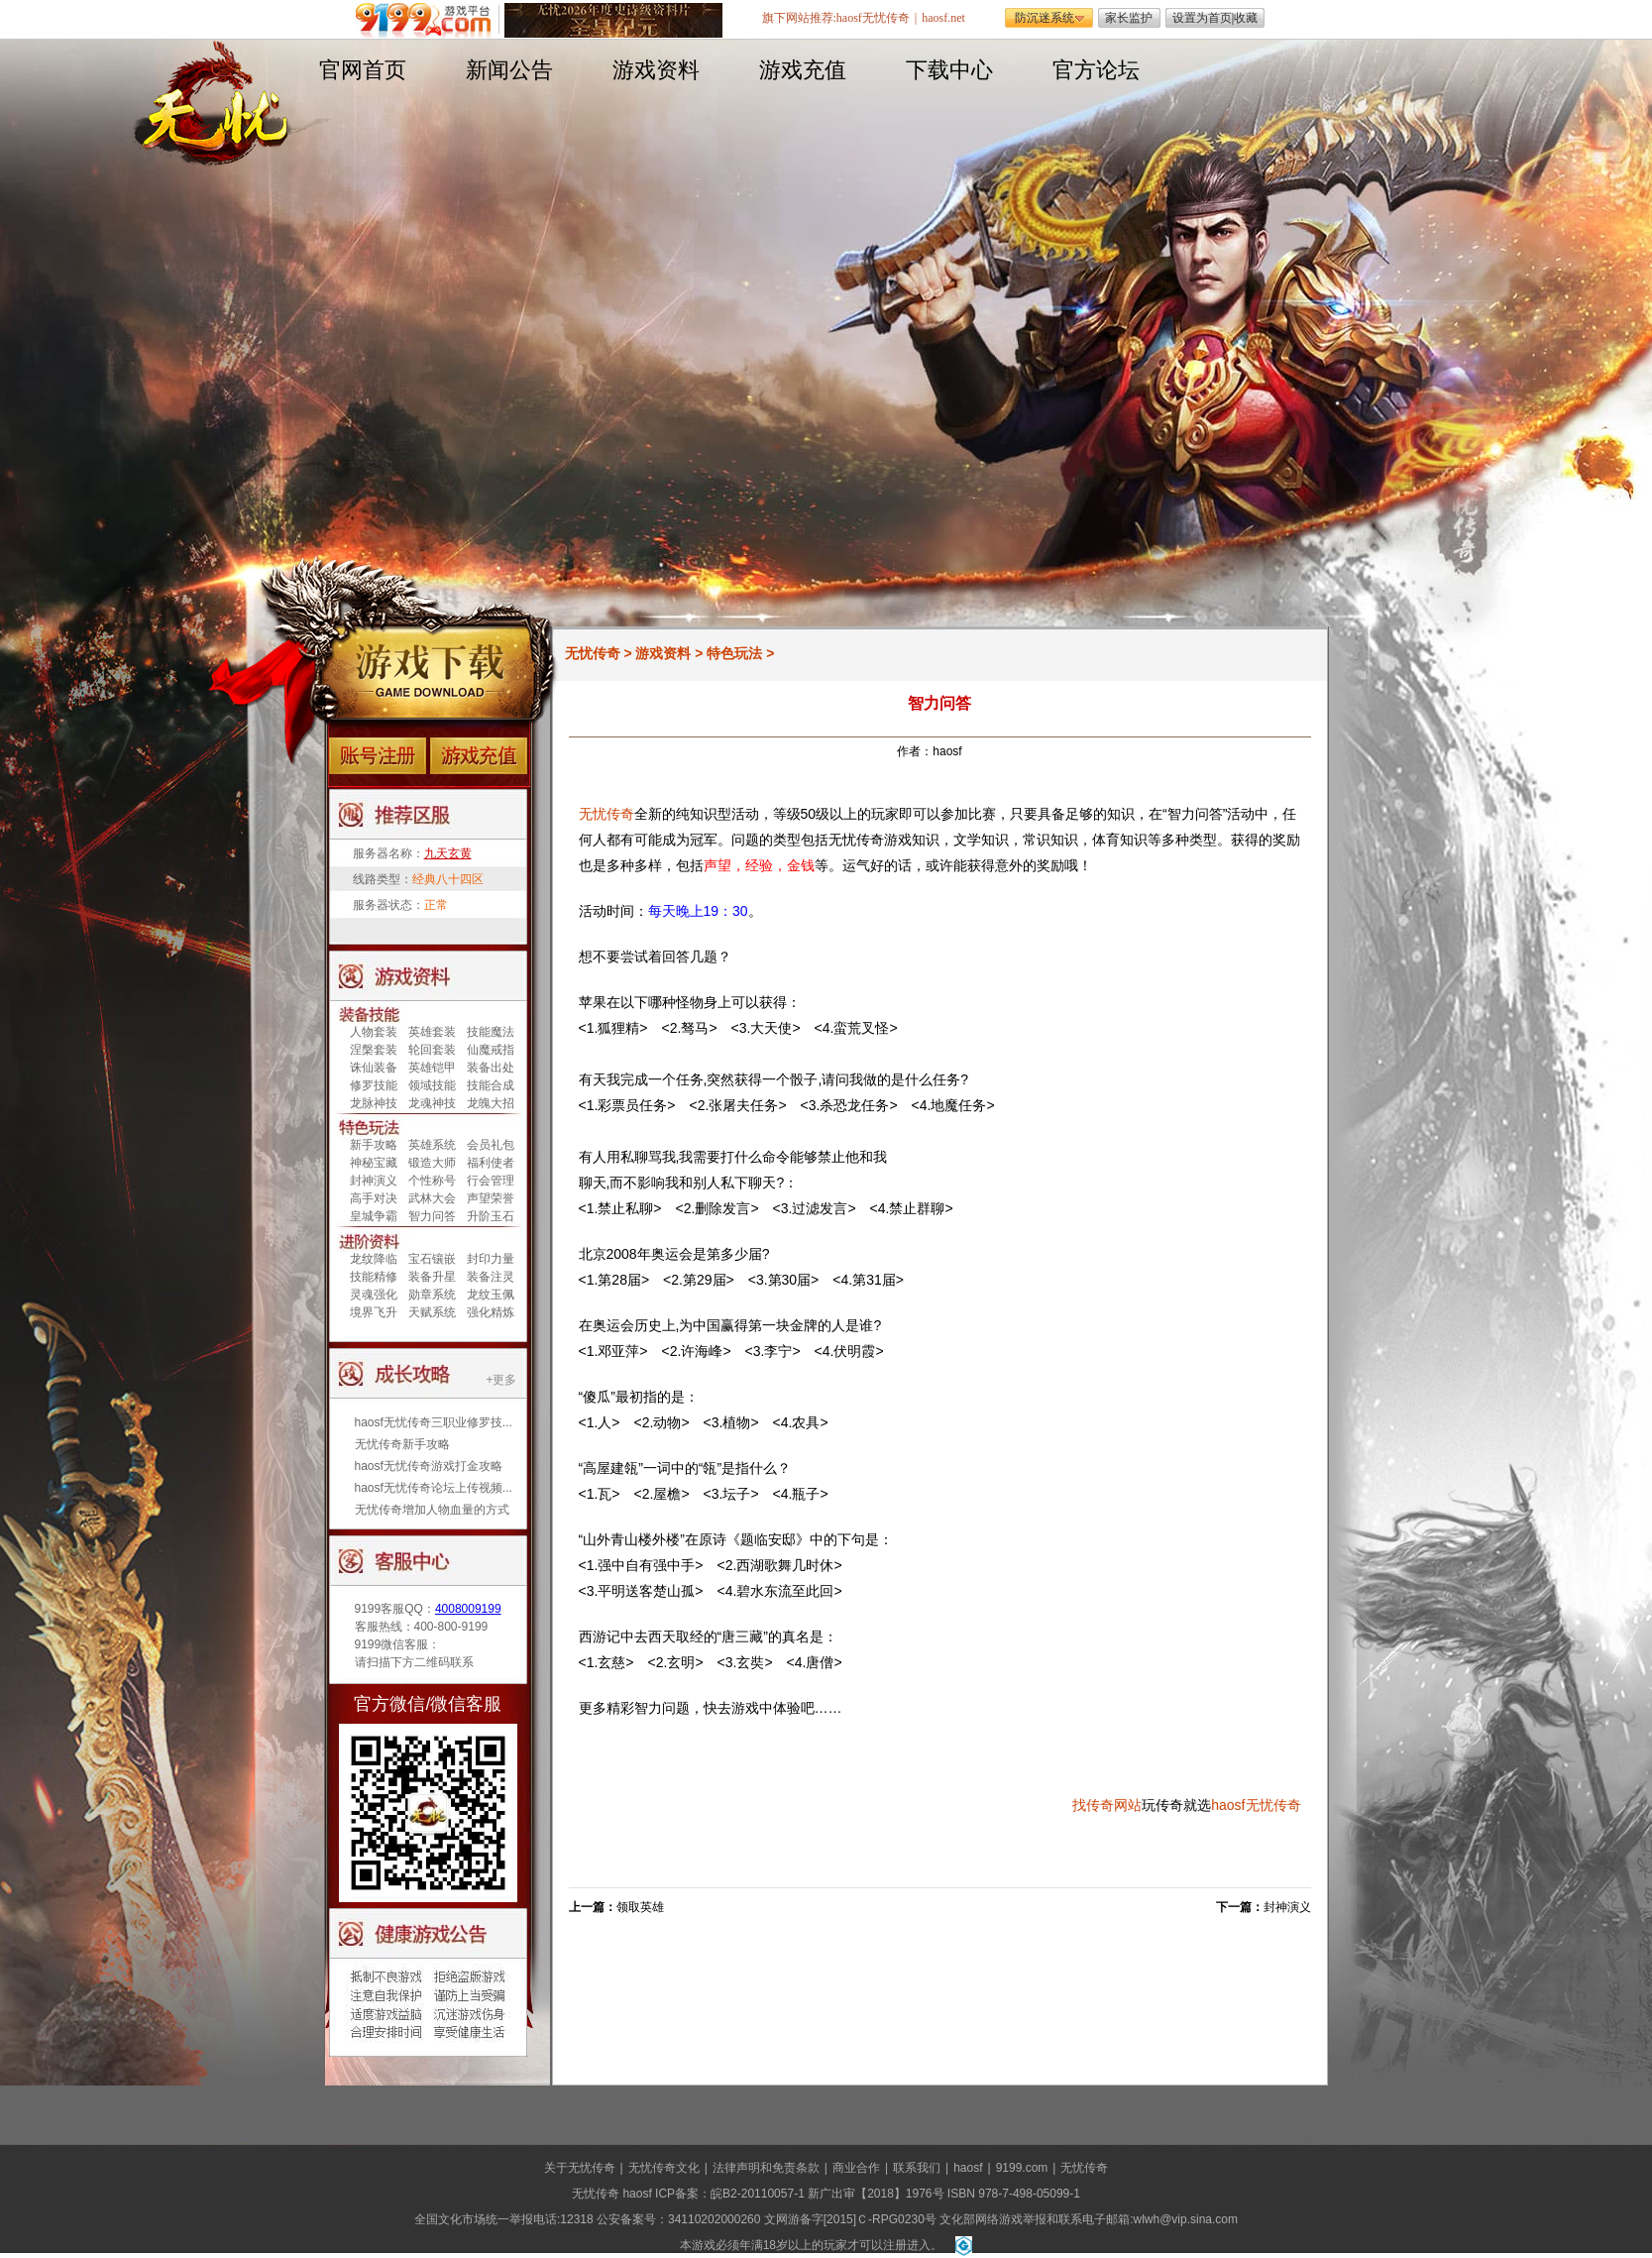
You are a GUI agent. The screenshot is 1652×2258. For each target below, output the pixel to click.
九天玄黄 (448, 853)
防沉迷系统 (1044, 18)
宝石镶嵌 (432, 1259)
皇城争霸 (373, 1216)
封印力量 (490, 1259)
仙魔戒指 (490, 1050)
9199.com (1022, 2168)
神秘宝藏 (373, 1163)
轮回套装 (432, 1050)
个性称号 (432, 1180)
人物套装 (373, 1032)
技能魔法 (490, 1032)
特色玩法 (734, 653)
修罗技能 (373, 1085)
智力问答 (432, 1216)
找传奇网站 (1107, 1805)
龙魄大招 (490, 1103)
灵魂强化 (373, 1294)
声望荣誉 (490, 1198)
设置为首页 (1202, 18)
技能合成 (490, 1085)
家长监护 (1129, 18)
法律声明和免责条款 (766, 2168)
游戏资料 (656, 69)
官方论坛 (1096, 69)
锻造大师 (432, 1163)
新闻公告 (509, 69)
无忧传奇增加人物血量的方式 (432, 1510)
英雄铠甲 (432, 1067)
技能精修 (373, 1277)
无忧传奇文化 (664, 2168)
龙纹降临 (373, 1259)
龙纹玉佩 (490, 1294)
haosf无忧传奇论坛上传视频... (433, 1488)
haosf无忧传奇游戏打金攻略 (428, 1466)
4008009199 (468, 1609)
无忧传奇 (592, 653)
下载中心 (949, 69)
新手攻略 (373, 1145)
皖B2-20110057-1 (758, 2194)
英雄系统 (432, 1145)
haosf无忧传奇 (873, 18)
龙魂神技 (432, 1103)
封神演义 (373, 1180)
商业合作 (856, 2168)
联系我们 (916, 2168)
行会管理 (490, 1180)
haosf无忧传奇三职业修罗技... (433, 1422)
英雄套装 (432, 1032)
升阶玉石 (490, 1216)
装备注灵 (490, 1277)
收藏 (1246, 18)
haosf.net (943, 18)
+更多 (501, 1380)
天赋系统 (432, 1312)
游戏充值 (802, 69)
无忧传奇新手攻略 (402, 1444)
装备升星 (432, 1277)
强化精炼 (490, 1312)
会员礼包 (490, 1145)
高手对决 (373, 1198)
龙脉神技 (373, 1103)
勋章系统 (432, 1294)
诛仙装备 (373, 1067)
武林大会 (432, 1198)
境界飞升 (373, 1312)
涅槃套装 (373, 1050)
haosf (1228, 1805)
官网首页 (362, 69)
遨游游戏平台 (427, 20)
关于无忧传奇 (579, 2168)
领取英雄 (640, 1907)
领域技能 (432, 1085)
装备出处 (490, 1067)
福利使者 (490, 1163)
